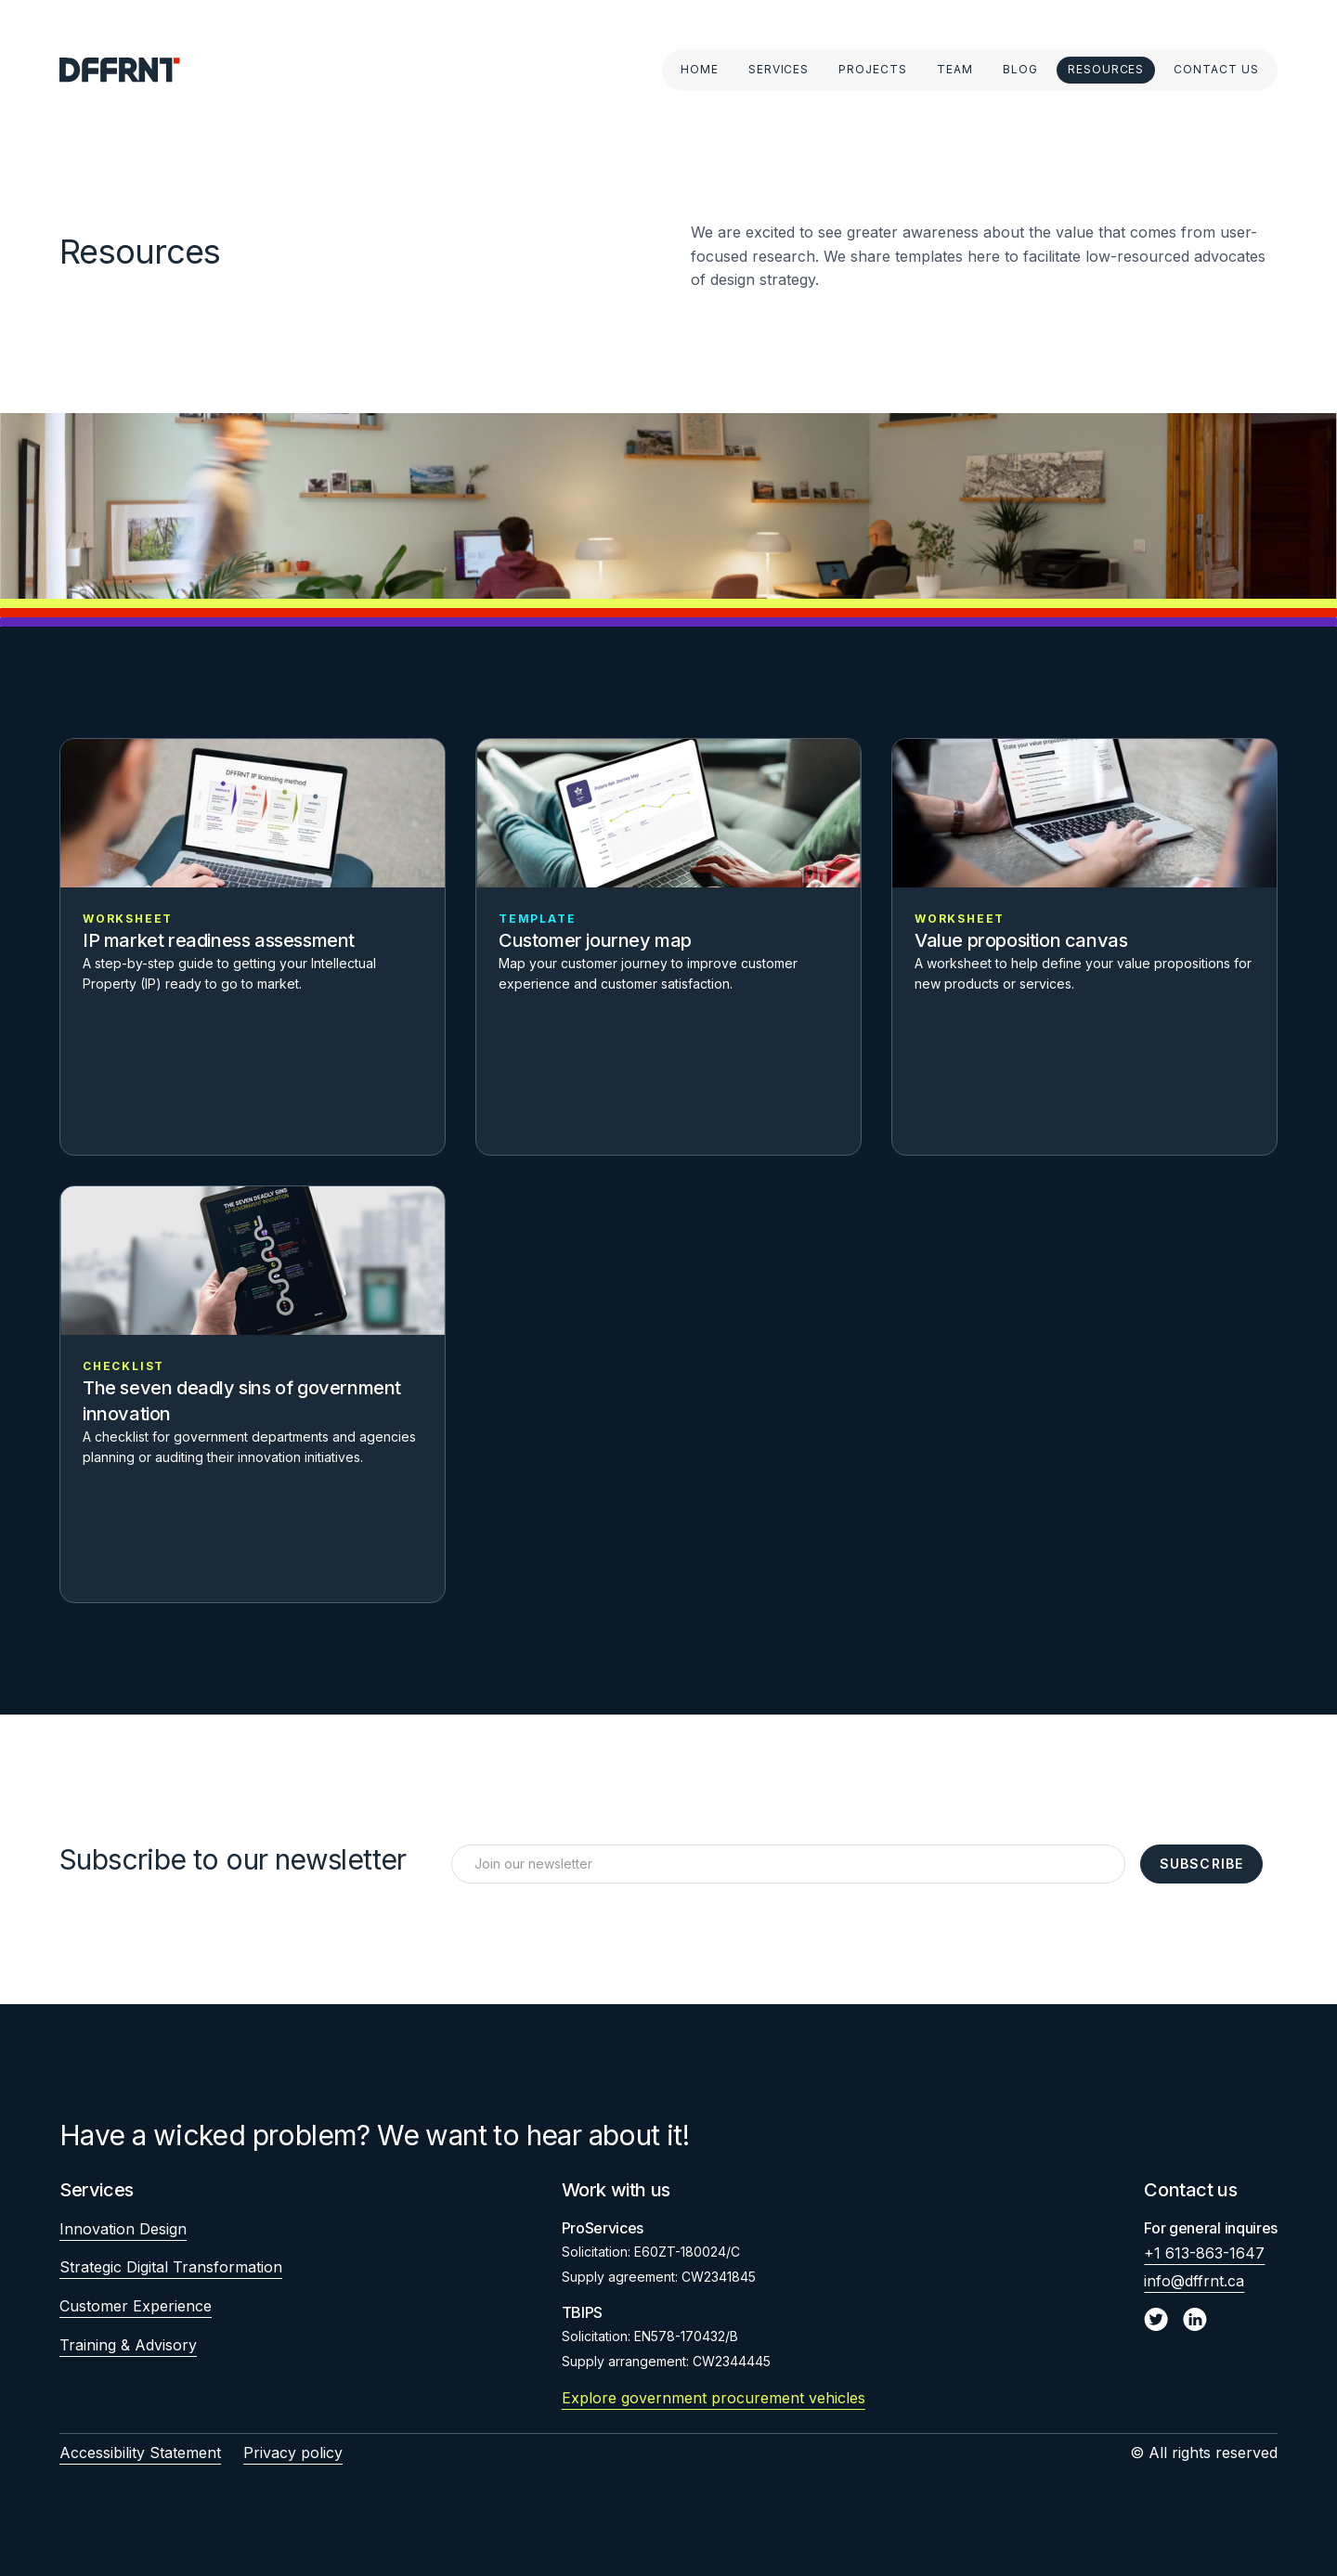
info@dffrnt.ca (1194, 2281)
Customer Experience (135, 2306)
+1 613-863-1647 (1204, 2253)
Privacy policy (293, 2452)
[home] (119, 70)
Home (700, 69)
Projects (872, 69)
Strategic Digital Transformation (170, 2267)
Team (955, 69)
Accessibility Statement (140, 2452)
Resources (1106, 69)
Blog (1020, 69)
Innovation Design (123, 2229)
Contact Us (1216, 69)
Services (779, 69)
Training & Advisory (128, 2345)
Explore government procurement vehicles (713, 2397)
